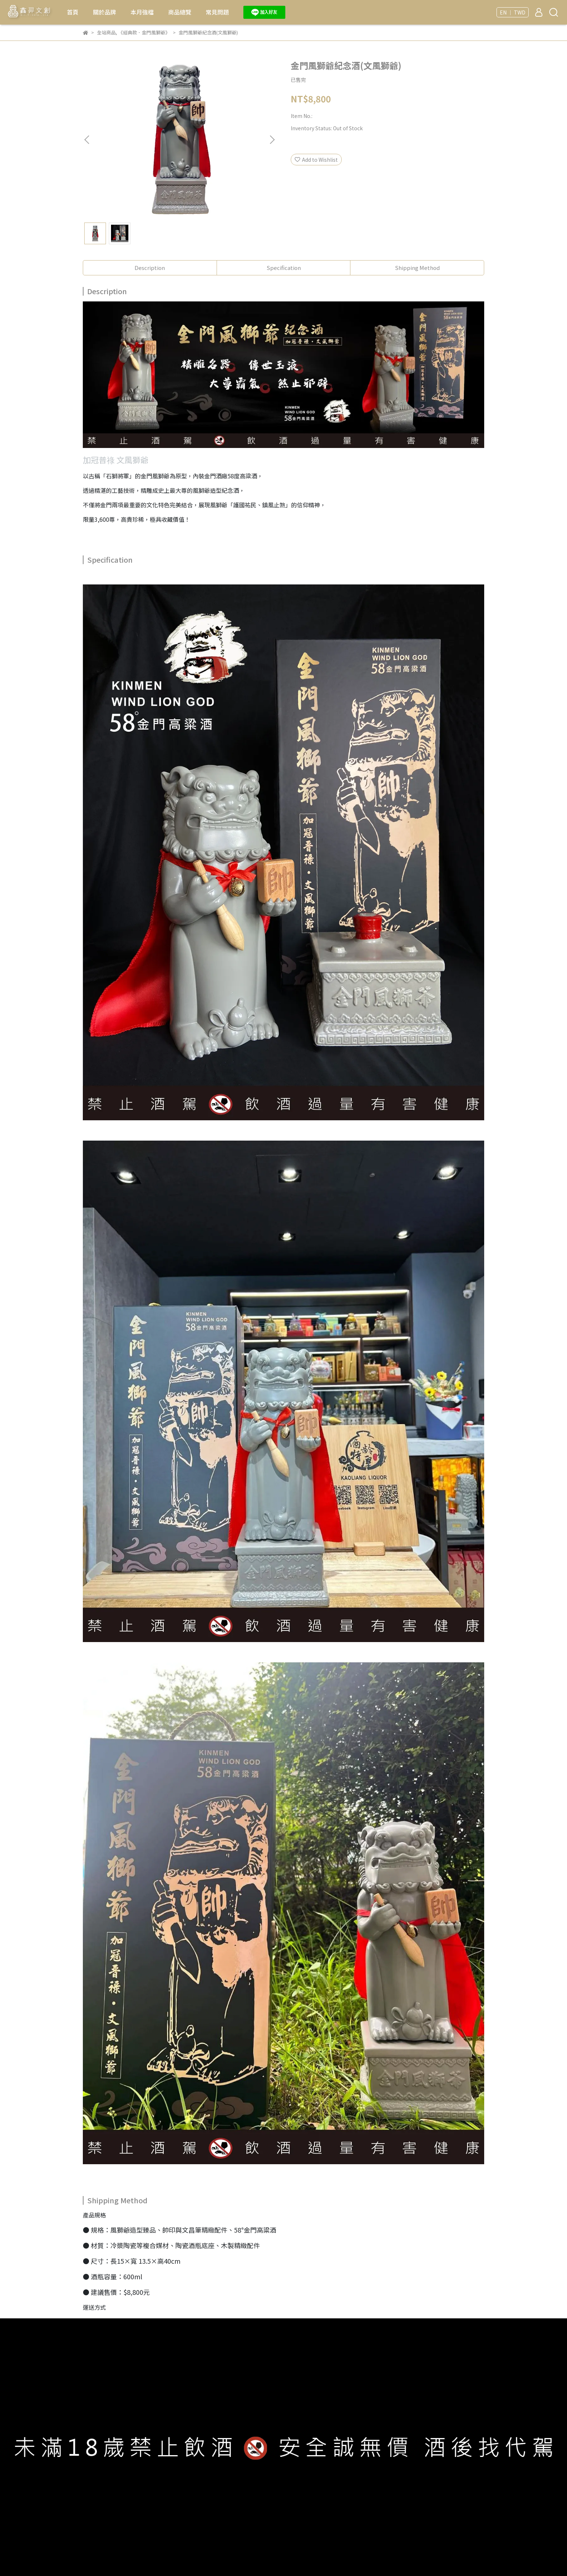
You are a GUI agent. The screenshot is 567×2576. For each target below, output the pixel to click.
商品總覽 (179, 12)
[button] (272, 139)
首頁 (72, 12)
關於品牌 (104, 12)
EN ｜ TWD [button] (512, 12)
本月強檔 (142, 12)
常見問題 (217, 12)
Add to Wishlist (316, 159)
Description (150, 267)
